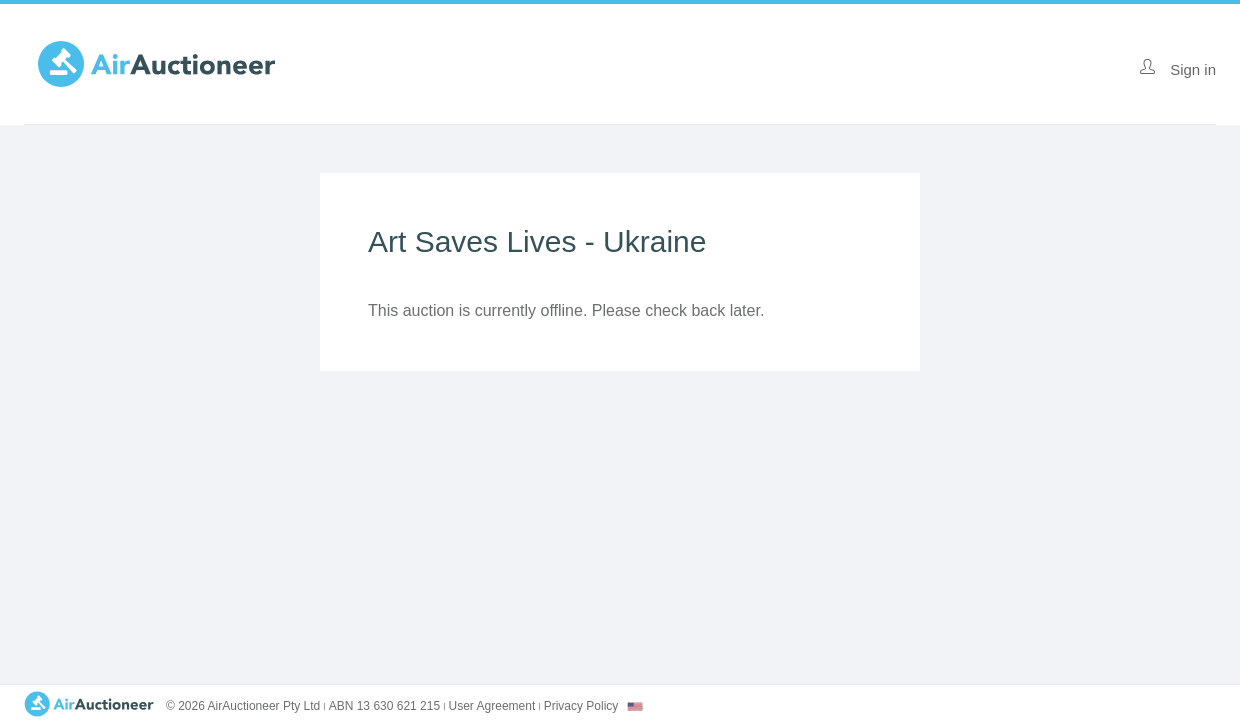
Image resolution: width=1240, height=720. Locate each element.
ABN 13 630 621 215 (384, 706)
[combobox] (635, 706)
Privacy (581, 706)
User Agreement (492, 706)
